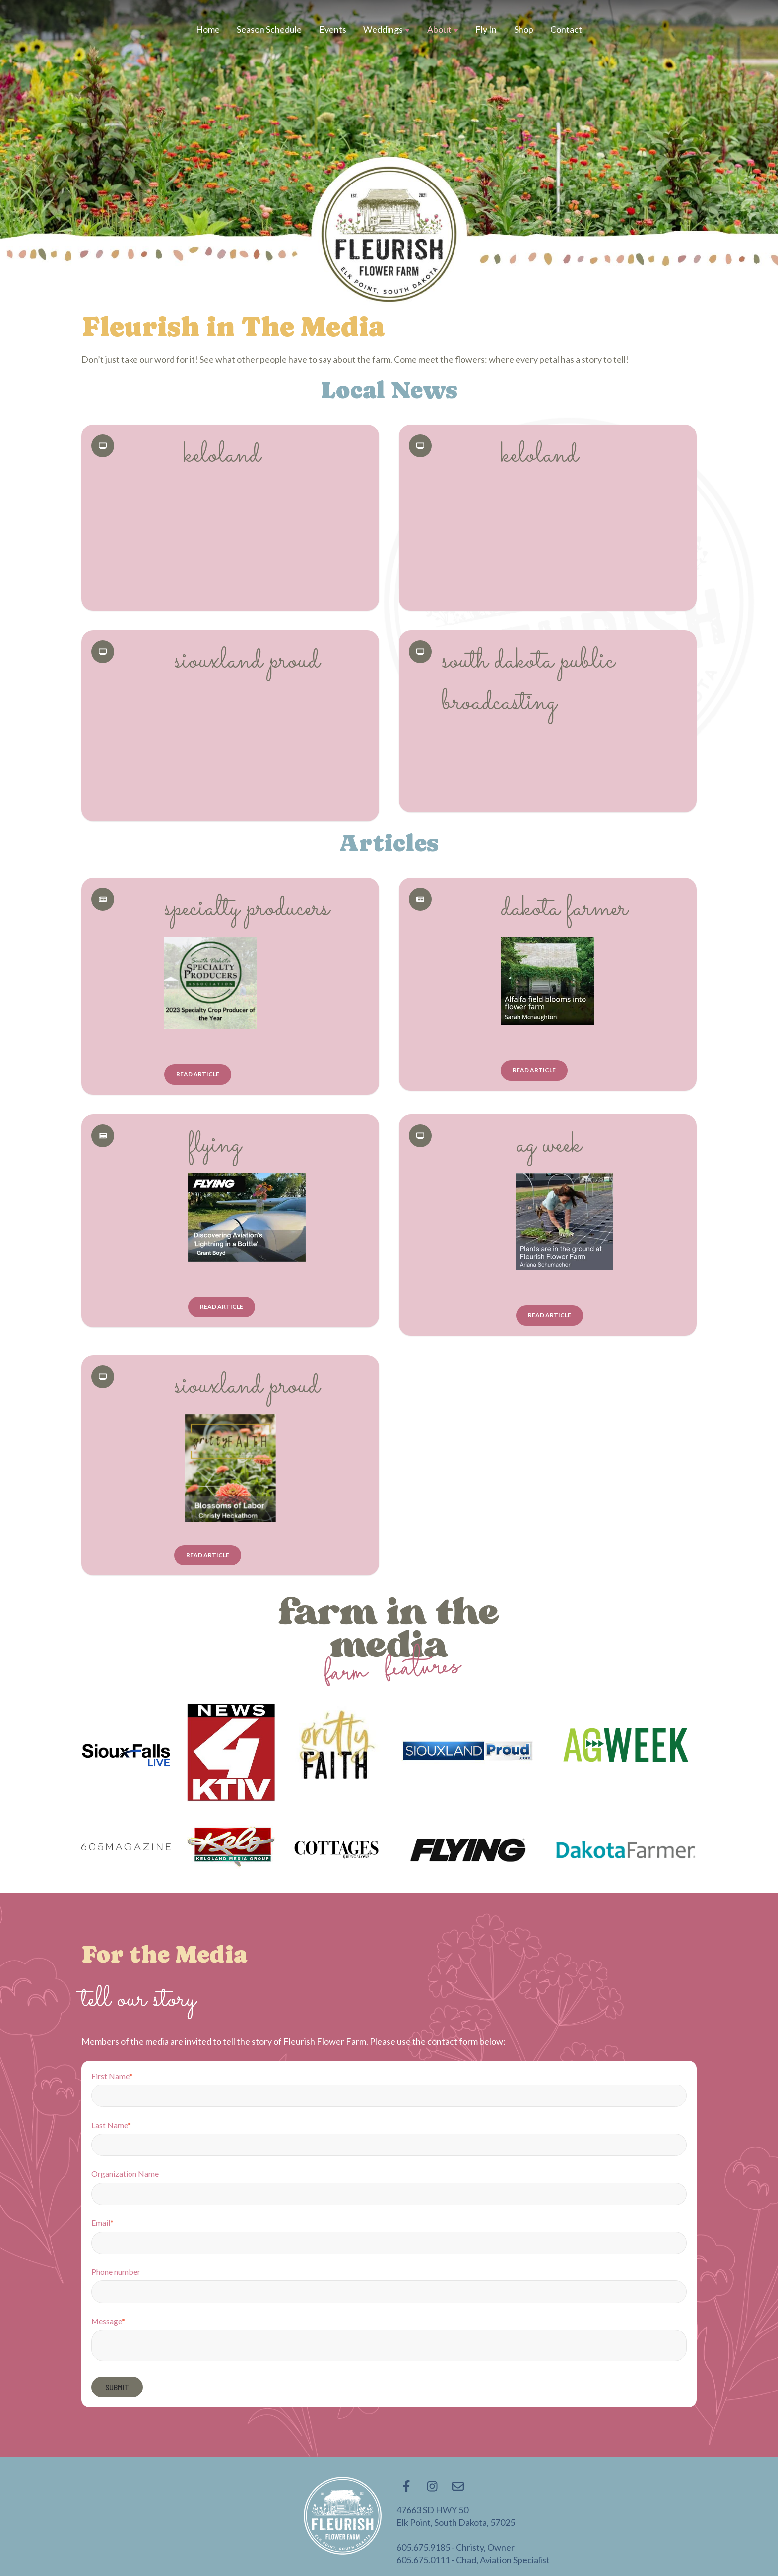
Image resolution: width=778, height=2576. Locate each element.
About (439, 29)
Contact (566, 29)
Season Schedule (269, 29)
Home (208, 29)
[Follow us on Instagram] (432, 2486)
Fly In (486, 29)
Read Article (197, 1074)
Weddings (383, 29)
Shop (523, 29)
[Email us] (458, 2486)
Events (332, 29)
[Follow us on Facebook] (406, 2486)
